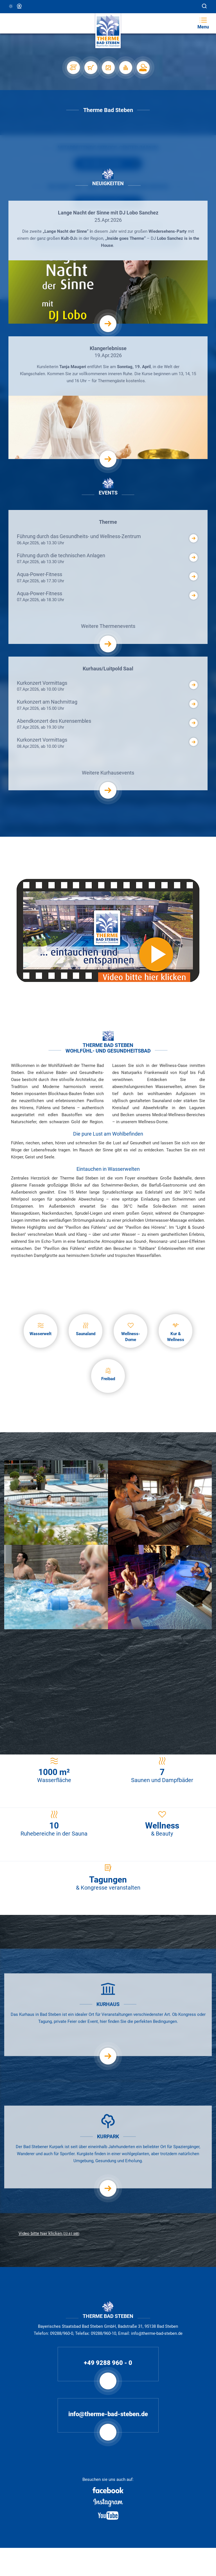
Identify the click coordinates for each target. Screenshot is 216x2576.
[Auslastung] (125, 67)
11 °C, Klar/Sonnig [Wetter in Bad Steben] (11, 6)
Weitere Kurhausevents (108, 780)
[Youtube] (108, 2515)
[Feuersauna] (159, 1502)
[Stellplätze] (73, 67)
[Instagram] (108, 2503)
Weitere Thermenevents (108, 633)
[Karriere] (143, 67)
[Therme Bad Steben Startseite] (108, 30)
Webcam (19, 6)
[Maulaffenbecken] (159, 1587)
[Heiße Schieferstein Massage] (108, 1671)
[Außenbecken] (56, 1502)
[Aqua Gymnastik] (56, 1587)
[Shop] (90, 67)
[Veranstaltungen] (108, 67)
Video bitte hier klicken (49, 2233)
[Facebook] (108, 2490)
